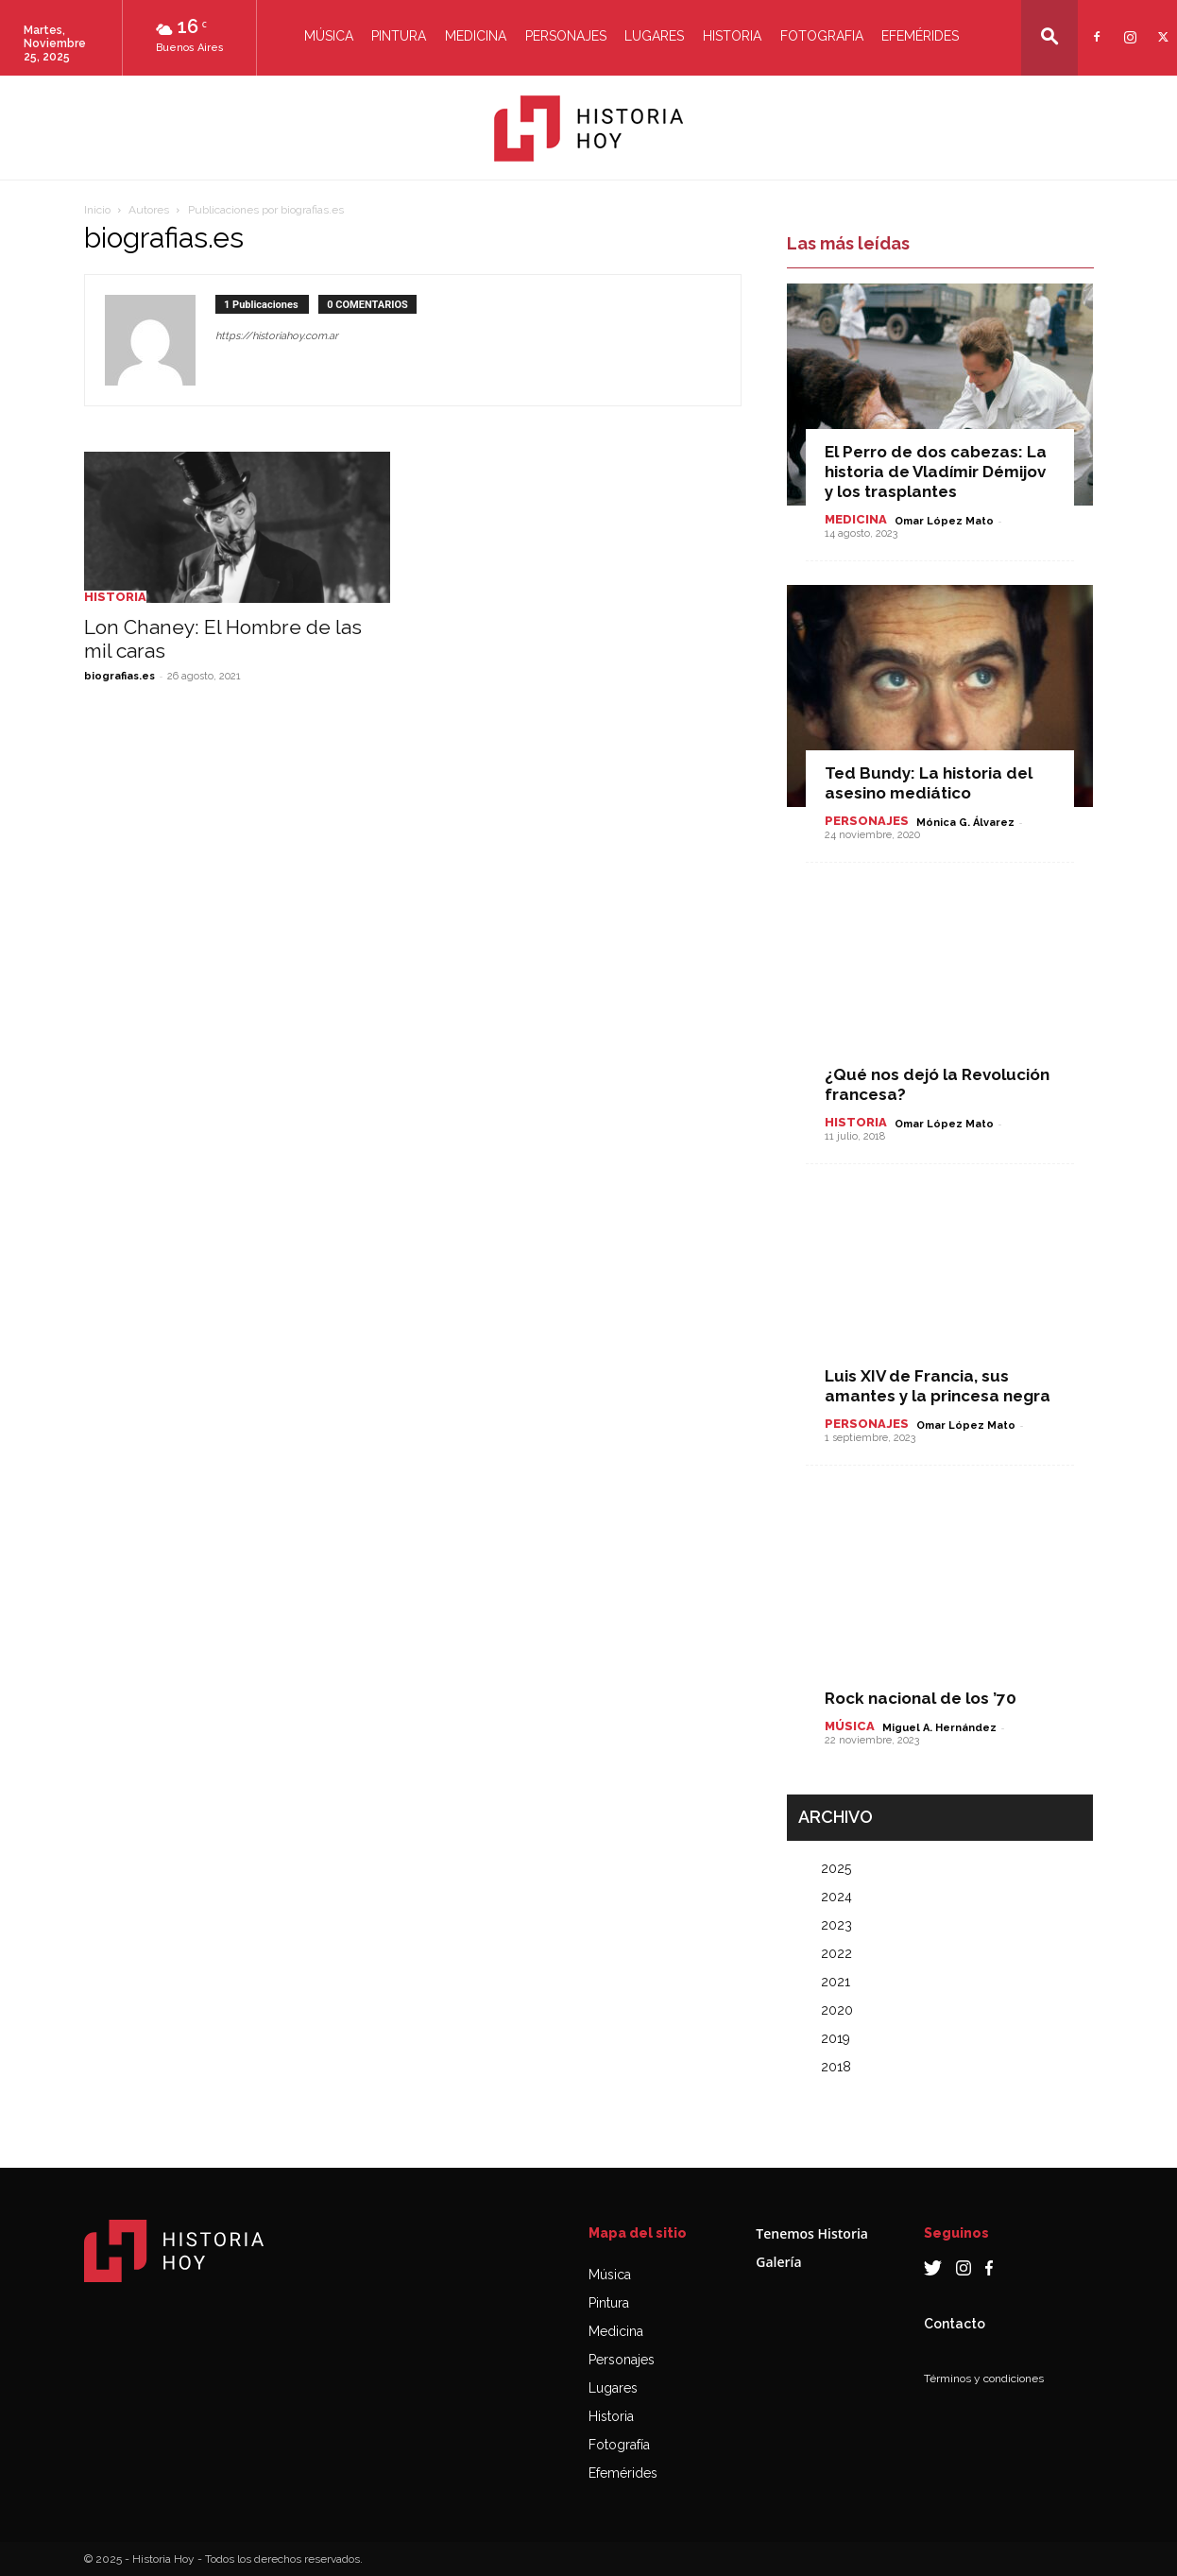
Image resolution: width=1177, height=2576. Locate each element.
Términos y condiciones (984, 2378)
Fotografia (821, 35)
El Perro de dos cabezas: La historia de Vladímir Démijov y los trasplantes (936, 471)
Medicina (475, 35)
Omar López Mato (944, 521)
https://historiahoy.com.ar (276, 336)
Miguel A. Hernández (939, 1728)
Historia (732, 35)
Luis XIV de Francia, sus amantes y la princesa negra (937, 1385)
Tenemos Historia (812, 2233)
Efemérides (920, 35)
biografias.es (119, 676)
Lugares (654, 35)
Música (328, 35)
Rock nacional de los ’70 (920, 1698)
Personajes (565, 35)
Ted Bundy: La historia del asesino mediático (928, 783)
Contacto (954, 2323)
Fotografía (619, 2444)
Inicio (97, 209)
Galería (778, 2262)
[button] (1049, 36)
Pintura (398, 35)
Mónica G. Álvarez (965, 822)
